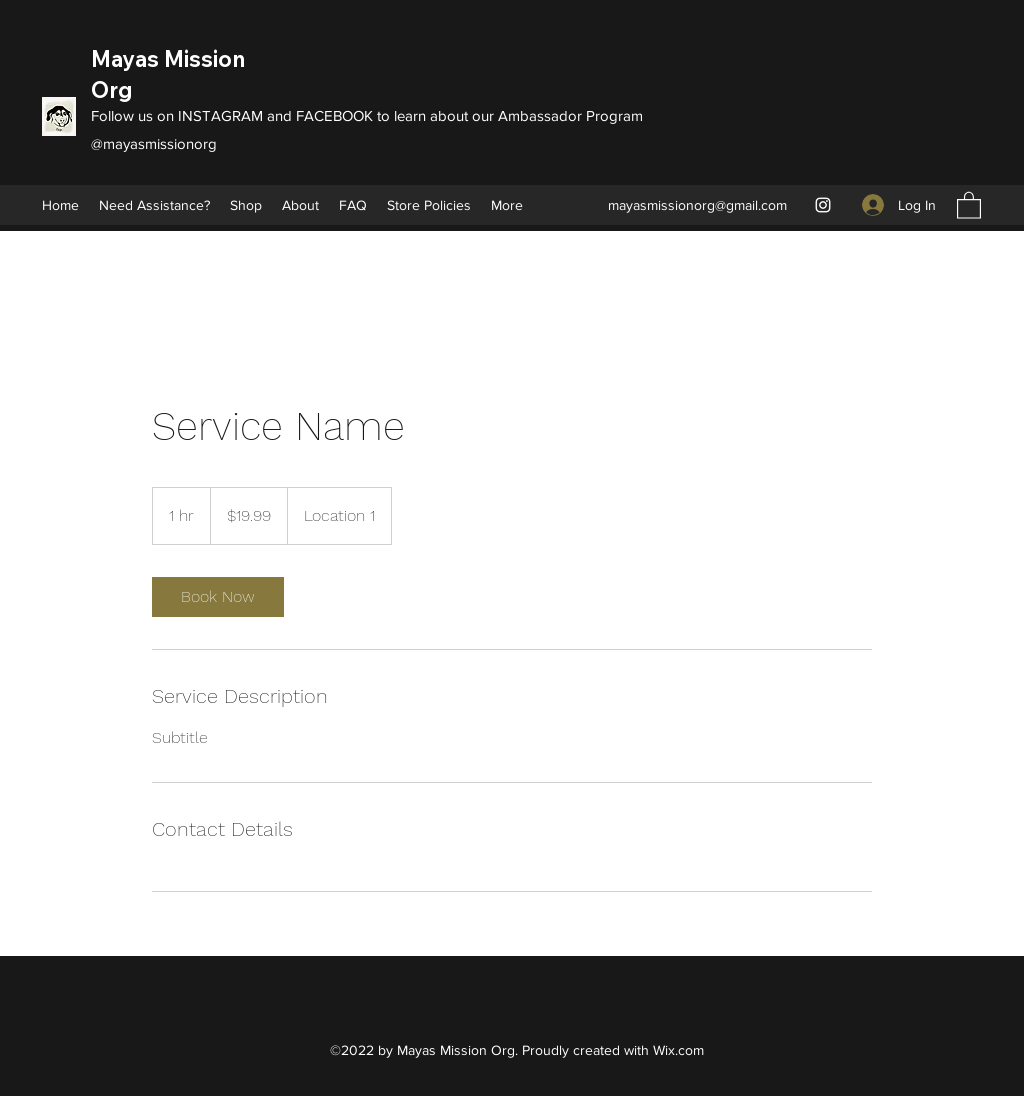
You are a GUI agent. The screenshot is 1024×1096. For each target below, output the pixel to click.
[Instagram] (823, 205)
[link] (218, 597)
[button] (969, 204)
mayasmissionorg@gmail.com (697, 205)
